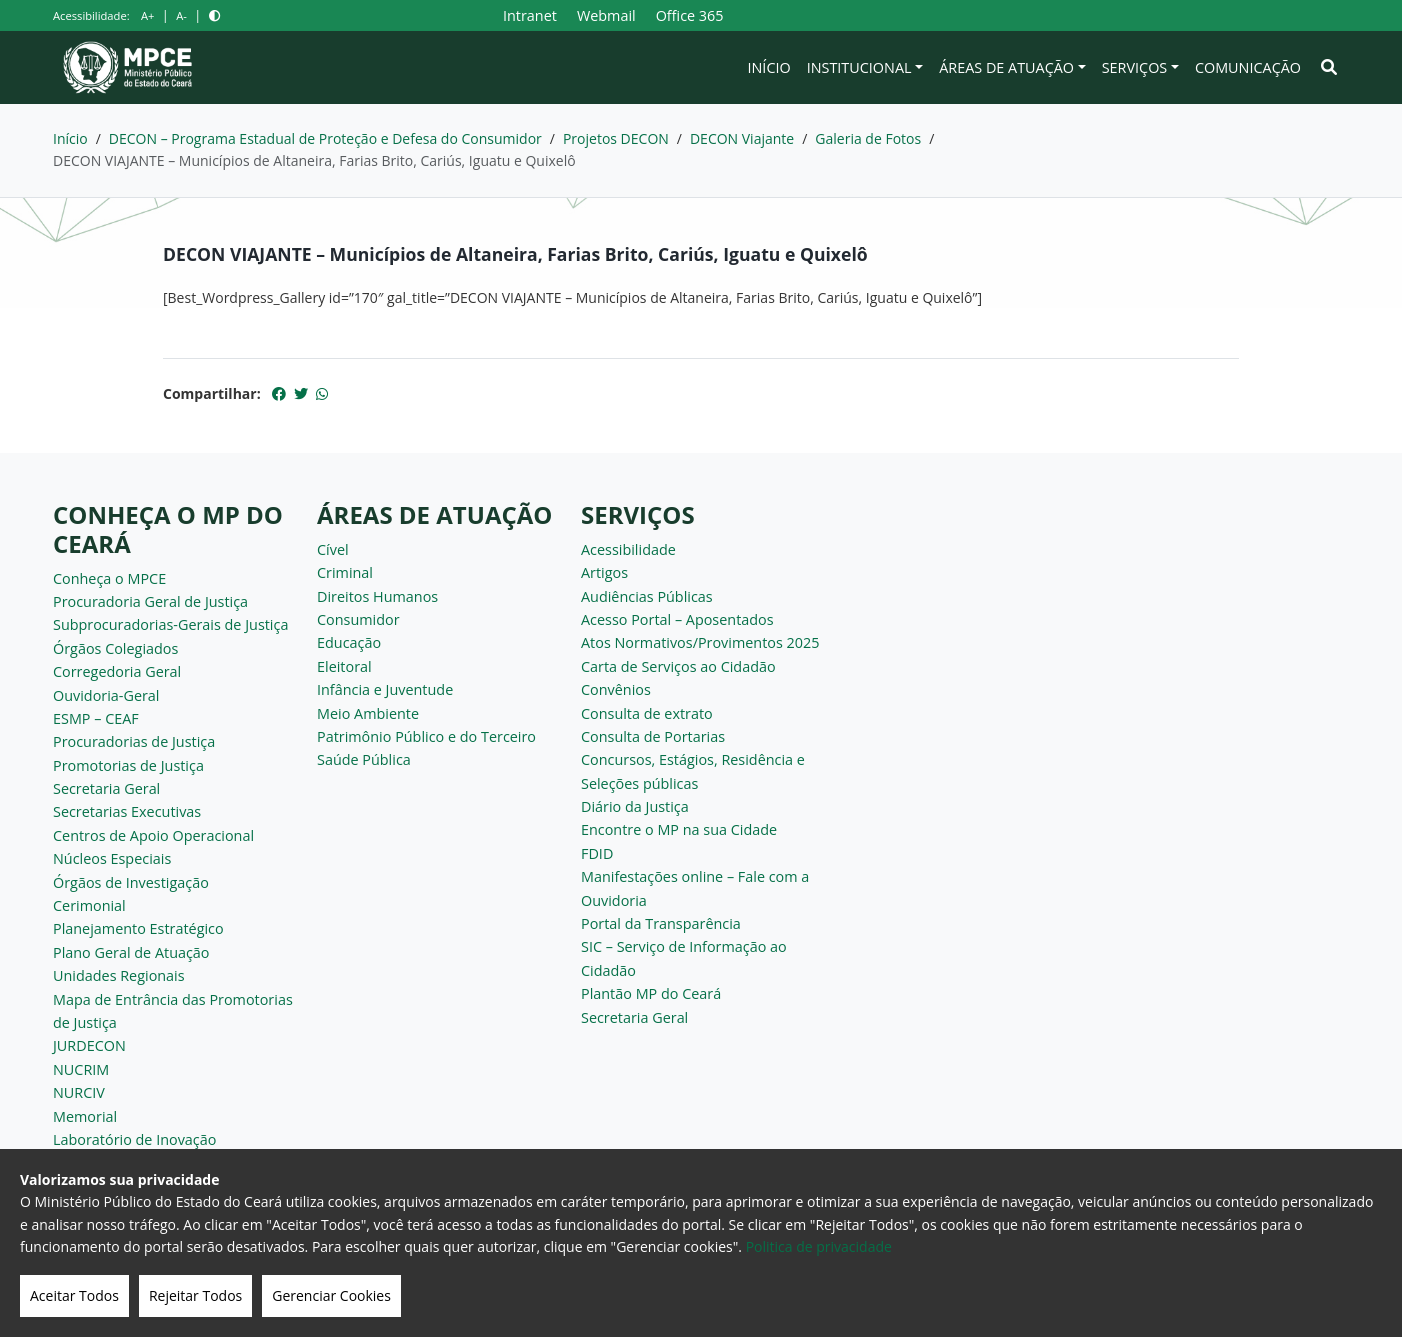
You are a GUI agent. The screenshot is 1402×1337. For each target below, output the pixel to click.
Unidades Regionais (119, 975)
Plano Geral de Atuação (131, 952)
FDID (597, 853)
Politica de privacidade (819, 1246)
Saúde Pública (364, 759)
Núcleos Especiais (112, 858)
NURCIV (79, 1092)
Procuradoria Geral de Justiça (150, 601)
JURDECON (89, 1045)
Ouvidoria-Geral (106, 695)
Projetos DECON (616, 138)
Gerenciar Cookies (331, 1295)
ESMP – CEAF (96, 718)
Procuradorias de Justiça (134, 741)
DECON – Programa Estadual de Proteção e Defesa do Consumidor (325, 138)
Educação (349, 642)
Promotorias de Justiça (128, 765)
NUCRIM (81, 1069)
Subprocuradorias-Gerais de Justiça (170, 624)
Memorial (85, 1116)
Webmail (606, 15)
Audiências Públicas (647, 596)
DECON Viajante (742, 138)
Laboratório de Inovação (134, 1139)
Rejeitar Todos (195, 1295)
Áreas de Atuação (1006, 67)
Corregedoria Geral (117, 671)
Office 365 (690, 15)
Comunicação (1248, 67)
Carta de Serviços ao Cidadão (678, 666)
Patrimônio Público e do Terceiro (426, 736)
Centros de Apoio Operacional (153, 835)
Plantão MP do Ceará (651, 993)
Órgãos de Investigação (131, 882)
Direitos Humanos (377, 596)
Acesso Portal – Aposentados (677, 619)
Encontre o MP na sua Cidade (679, 829)
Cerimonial (89, 905)
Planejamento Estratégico (138, 928)
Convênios (616, 689)
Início (769, 67)
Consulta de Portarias (653, 736)
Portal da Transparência (661, 923)
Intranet (530, 15)
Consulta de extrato (647, 713)
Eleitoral (344, 666)
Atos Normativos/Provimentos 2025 (700, 642)
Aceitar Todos (74, 1295)
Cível (333, 549)
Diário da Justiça (635, 806)
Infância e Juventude (385, 689)
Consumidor (358, 619)
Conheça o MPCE (109, 578)
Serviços (1135, 67)
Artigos (604, 572)
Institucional (859, 67)
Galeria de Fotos (868, 138)
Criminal (345, 572)
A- (181, 15)
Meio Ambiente (368, 713)
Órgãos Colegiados (115, 648)
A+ (147, 15)
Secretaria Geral (106, 788)
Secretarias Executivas (127, 811)
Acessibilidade (628, 549)
